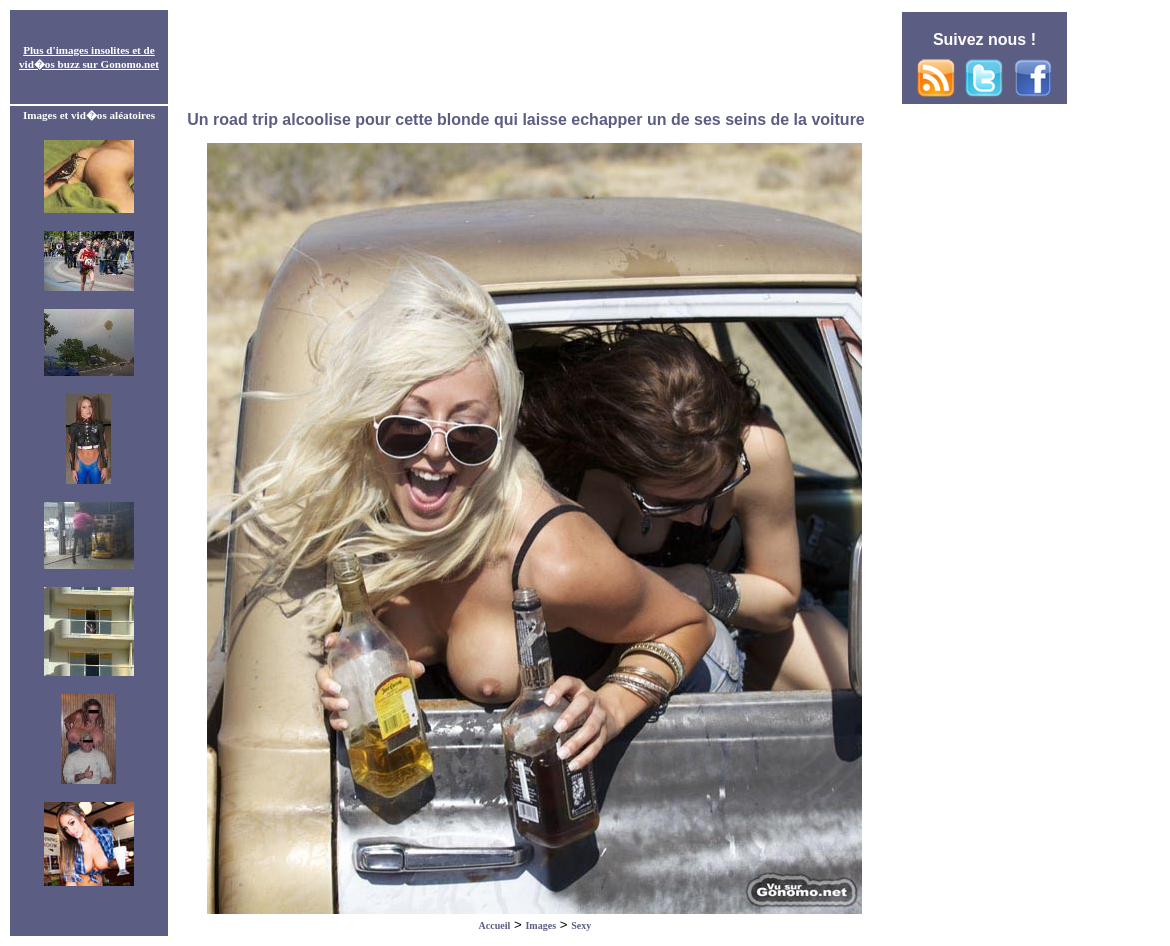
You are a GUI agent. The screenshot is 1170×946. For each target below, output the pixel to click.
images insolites (93, 50)
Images (540, 925)
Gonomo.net (130, 64)
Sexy (581, 925)
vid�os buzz (49, 64)
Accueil (495, 925)
